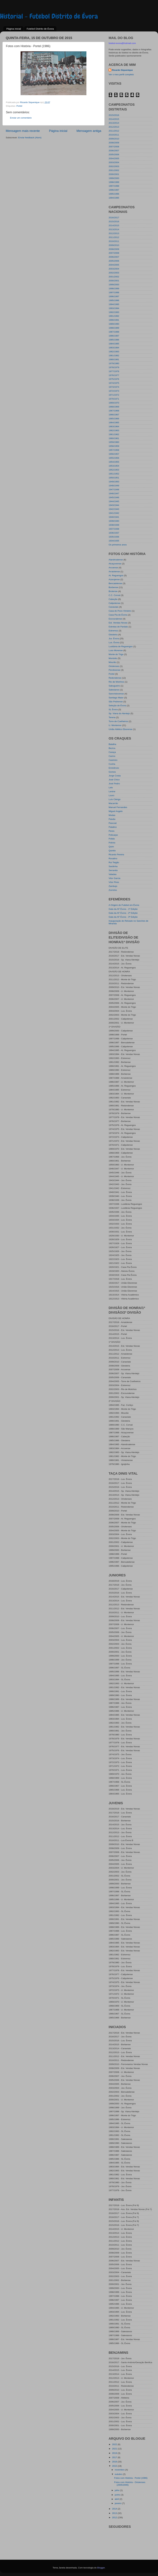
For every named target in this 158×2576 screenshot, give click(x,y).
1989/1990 (114, 324)
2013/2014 (114, 123)
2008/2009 (114, 142)
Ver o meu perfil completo (121, 74)
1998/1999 (114, 182)
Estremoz (113, 630)
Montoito (113, 658)
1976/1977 (114, 375)
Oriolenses (114, 666)
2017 (115, 2457)
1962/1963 (114, 430)
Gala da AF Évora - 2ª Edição (123, 913)
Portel (19, 106)
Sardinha (113, 866)
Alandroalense (116, 559)
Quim (111, 846)
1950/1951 (114, 477)
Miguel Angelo (116, 811)
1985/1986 (114, 339)
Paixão (112, 819)
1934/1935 (114, 540)
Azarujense (114, 579)
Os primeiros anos (118, 544)
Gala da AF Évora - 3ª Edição (123, 917)
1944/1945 (114, 501)
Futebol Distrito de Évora (40, 28)
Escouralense (115, 619)
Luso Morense (116, 650)
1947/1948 (114, 489)
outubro (119, 2474)
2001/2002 (114, 170)
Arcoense (113, 567)
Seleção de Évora (117, 705)
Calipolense (114, 603)
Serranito (113, 870)
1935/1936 (114, 537)
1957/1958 (114, 450)
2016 (115, 2461)
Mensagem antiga (89, 131)
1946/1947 (114, 493)
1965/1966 (114, 418)
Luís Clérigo (114, 799)
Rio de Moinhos (116, 682)
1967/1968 (114, 410)
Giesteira (113, 634)
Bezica (112, 748)
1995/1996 (114, 194)
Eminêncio (114, 768)
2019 (115, 2453)
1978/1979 (114, 367)
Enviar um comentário (21, 118)
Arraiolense (114, 571)
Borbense (113, 587)
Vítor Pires (114, 882)
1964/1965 (114, 422)
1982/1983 (114, 351)
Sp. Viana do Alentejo (119, 713)
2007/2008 (114, 146)
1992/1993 (114, 312)
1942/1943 (114, 509)
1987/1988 (114, 332)
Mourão (112, 662)
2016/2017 (114, 217)
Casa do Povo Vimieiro (120, 611)
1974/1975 (114, 383)
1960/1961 (114, 438)
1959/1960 (114, 442)
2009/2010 (114, 138)
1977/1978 (114, 371)
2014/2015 (114, 119)
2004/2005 (114, 158)
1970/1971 (114, 399)
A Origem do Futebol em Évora (124, 905)
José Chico (114, 779)
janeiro (118, 2503)
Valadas (113, 874)
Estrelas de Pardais (118, 626)
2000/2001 (114, 174)
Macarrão (113, 803)
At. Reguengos (116, 575)
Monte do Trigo (116, 654)
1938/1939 (114, 525)
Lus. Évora (114, 642)
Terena (112, 717)
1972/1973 (114, 391)
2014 (115, 2509)
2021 (115, 2448)
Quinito (112, 850)
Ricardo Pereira (116, 854)
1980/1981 (114, 359)
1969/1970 (114, 403)
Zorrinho (113, 890)
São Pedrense (116, 701)
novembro (120, 2469)
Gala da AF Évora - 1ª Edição (123, 909)
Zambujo (113, 886)
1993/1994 (114, 308)
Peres (111, 831)
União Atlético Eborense (120, 729)
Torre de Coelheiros (118, 721)
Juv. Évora (114, 638)
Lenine (112, 791)
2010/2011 (114, 135)
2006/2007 (114, 150)
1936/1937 (114, 533)
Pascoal (113, 823)
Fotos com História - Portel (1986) (131, 2478)
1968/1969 (114, 406)
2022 (115, 2444)
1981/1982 (114, 355)
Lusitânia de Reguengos (121, 646)
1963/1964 (114, 426)
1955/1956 (114, 458)
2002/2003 (114, 166)
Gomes (112, 772)
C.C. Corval (114, 595)
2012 (115, 2517)
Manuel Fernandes (118, 807)
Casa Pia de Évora (118, 615)
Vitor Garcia (114, 878)
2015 (115, 2466)
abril (117, 2499)
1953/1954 (114, 466)
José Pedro (114, 783)
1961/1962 (114, 434)
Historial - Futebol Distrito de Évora (49, 16)
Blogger (101, 2567)
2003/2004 (114, 162)
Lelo (111, 787)
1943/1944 (114, 505)
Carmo (112, 756)
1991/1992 (114, 316)
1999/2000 (114, 178)
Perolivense (114, 670)
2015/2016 (114, 115)
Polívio (112, 842)
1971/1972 (114, 395)
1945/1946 (114, 497)
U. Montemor (115, 725)
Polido (112, 838)
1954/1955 (114, 462)
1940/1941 (114, 517)
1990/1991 (114, 320)
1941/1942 (114, 513)
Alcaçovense (115, 563)
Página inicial (13, 28)
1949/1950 (114, 481)
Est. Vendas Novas (118, 622)
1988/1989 (114, 328)
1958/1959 (114, 446)
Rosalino (113, 858)
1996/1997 (114, 190)
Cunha (112, 764)
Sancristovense (116, 693)
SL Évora (113, 709)
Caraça (112, 752)
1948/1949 (114, 485)
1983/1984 (114, 347)
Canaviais (113, 607)
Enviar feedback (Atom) (29, 137)
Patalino (113, 827)
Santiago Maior (116, 697)
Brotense (113, 591)
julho (117, 2490)
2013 (115, 2513)
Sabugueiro (114, 686)
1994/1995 (114, 198)
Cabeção (113, 599)
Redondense (115, 678)
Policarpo (113, 835)
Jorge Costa (115, 775)
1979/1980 (114, 363)
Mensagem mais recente (23, 131)
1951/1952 (114, 473)
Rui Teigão (114, 862)
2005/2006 (114, 154)
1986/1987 (114, 336)
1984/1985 (114, 343)
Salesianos (114, 689)
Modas (112, 815)
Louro (111, 795)
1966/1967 (114, 414)
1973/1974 (114, 387)
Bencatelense (115, 583)
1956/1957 (114, 454)
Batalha (112, 744)
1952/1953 (114, 470)
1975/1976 (114, 379)
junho (118, 2495)
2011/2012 (114, 131)
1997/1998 (114, 186)
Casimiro (113, 760)
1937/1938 (114, 529)
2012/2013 (114, 127)
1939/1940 (114, 521)
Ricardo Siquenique (122, 70)
